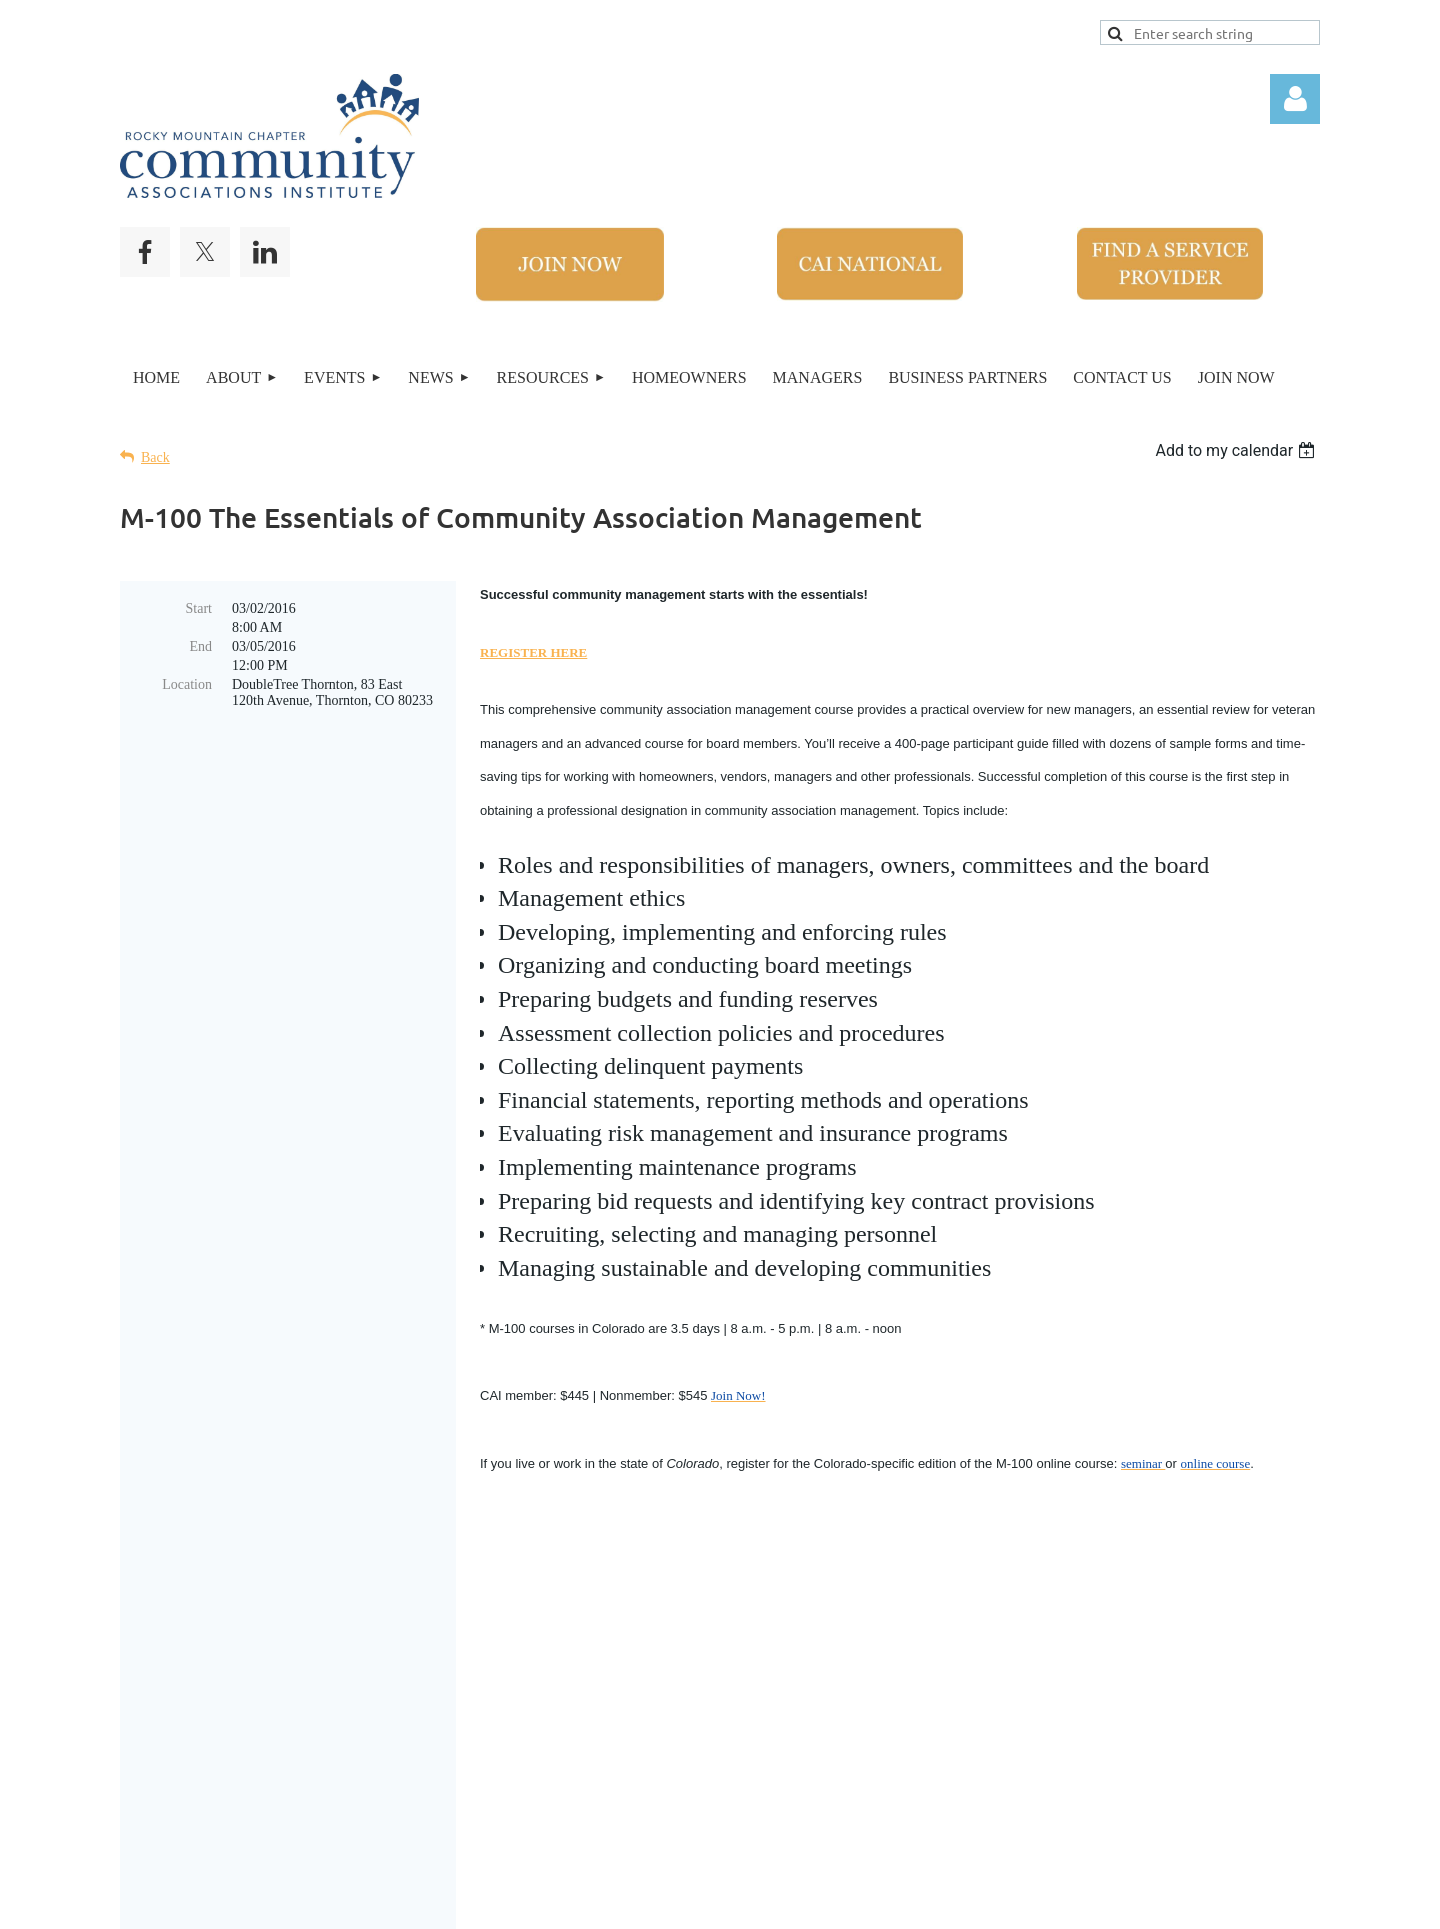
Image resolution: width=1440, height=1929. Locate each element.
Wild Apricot (1037, 1903)
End (200, 646)
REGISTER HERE (533, 652)
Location (187, 684)
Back (155, 457)
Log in (1295, 99)
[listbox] (1237, 450)
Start (199, 608)
